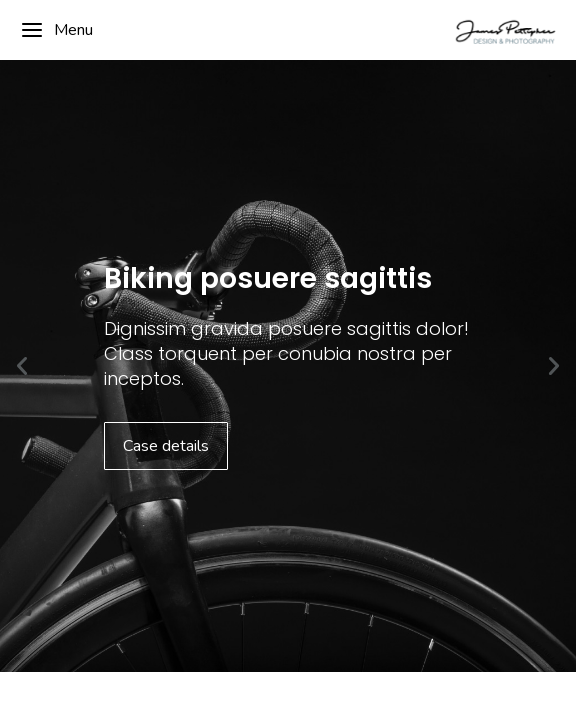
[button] (22, 366)
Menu (56, 30)
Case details (166, 446)
